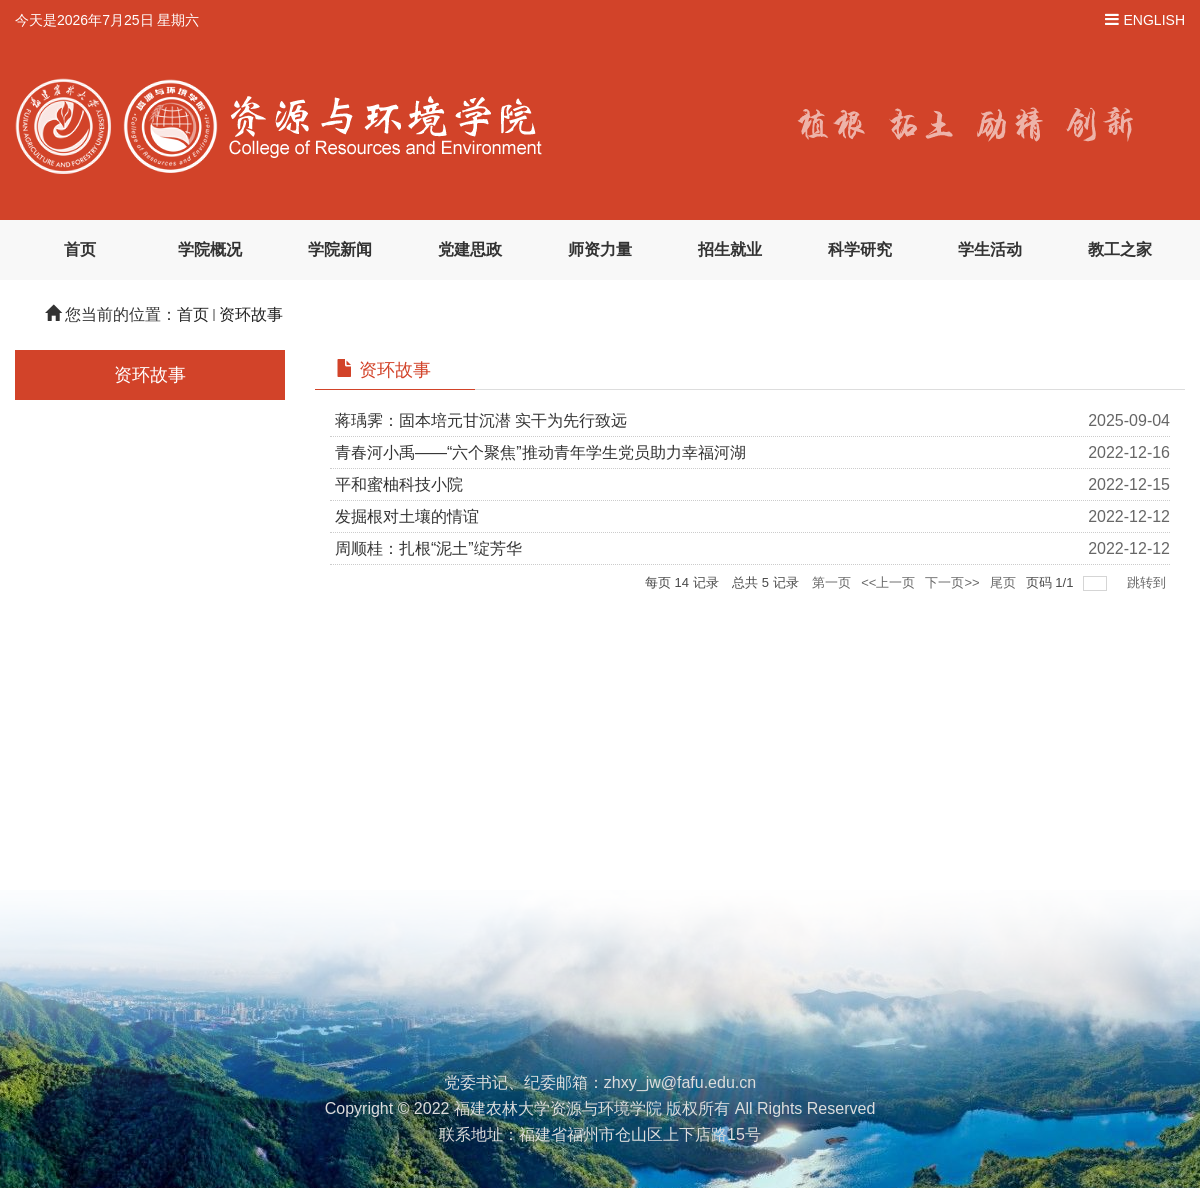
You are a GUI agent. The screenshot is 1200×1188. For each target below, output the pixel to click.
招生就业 (730, 249)
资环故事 (251, 314)
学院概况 (210, 249)
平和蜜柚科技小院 (399, 484)
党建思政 (470, 249)
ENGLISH (1154, 20)
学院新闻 (340, 249)
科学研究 (860, 249)
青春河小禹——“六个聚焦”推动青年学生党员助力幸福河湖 (540, 452)
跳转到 (1148, 582)
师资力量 (600, 249)
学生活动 (990, 249)
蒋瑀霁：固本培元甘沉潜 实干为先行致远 (481, 420)
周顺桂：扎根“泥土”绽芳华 (428, 548)
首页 (80, 249)
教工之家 (1120, 249)
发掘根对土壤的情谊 (407, 516)
